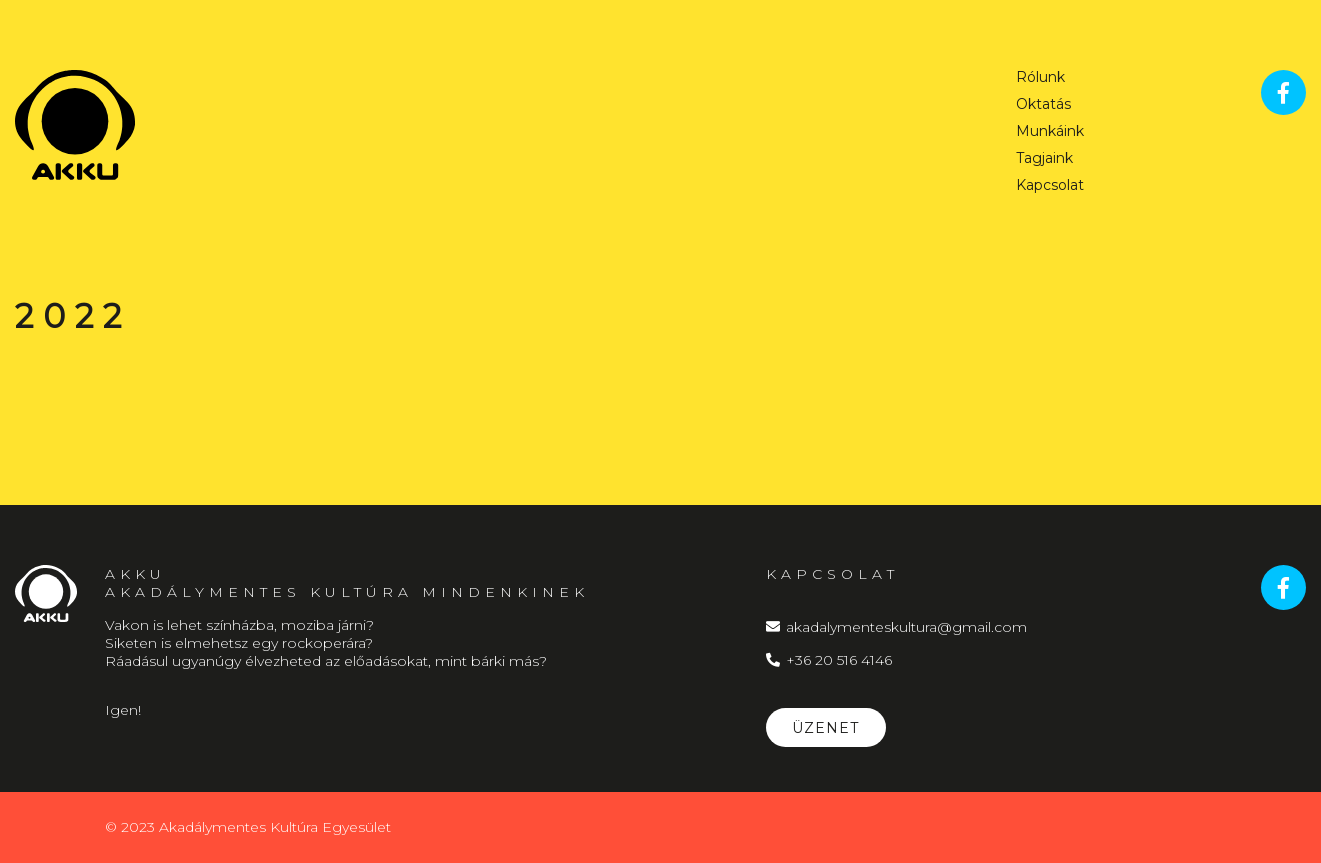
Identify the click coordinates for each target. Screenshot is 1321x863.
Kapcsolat (1050, 186)
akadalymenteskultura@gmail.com (896, 627)
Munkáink (1050, 132)
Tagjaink (1044, 159)
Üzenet (825, 728)
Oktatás (1043, 105)
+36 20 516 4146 (829, 660)
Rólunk (1040, 78)
